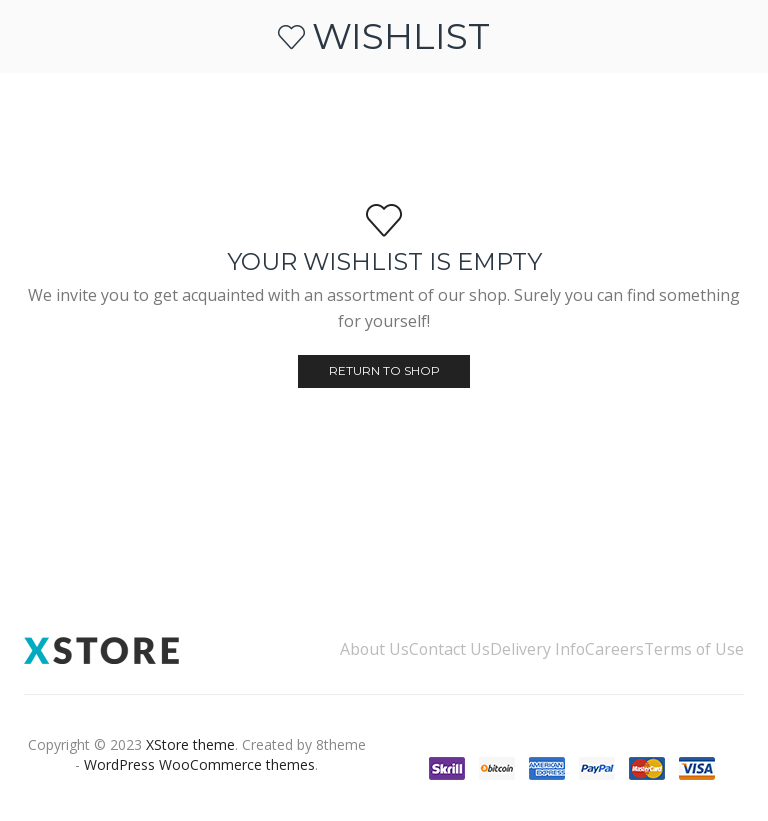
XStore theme (190, 744)
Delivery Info (537, 649)
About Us (374, 649)
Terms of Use (694, 649)
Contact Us (449, 649)
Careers (614, 649)
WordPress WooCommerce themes (199, 764)
